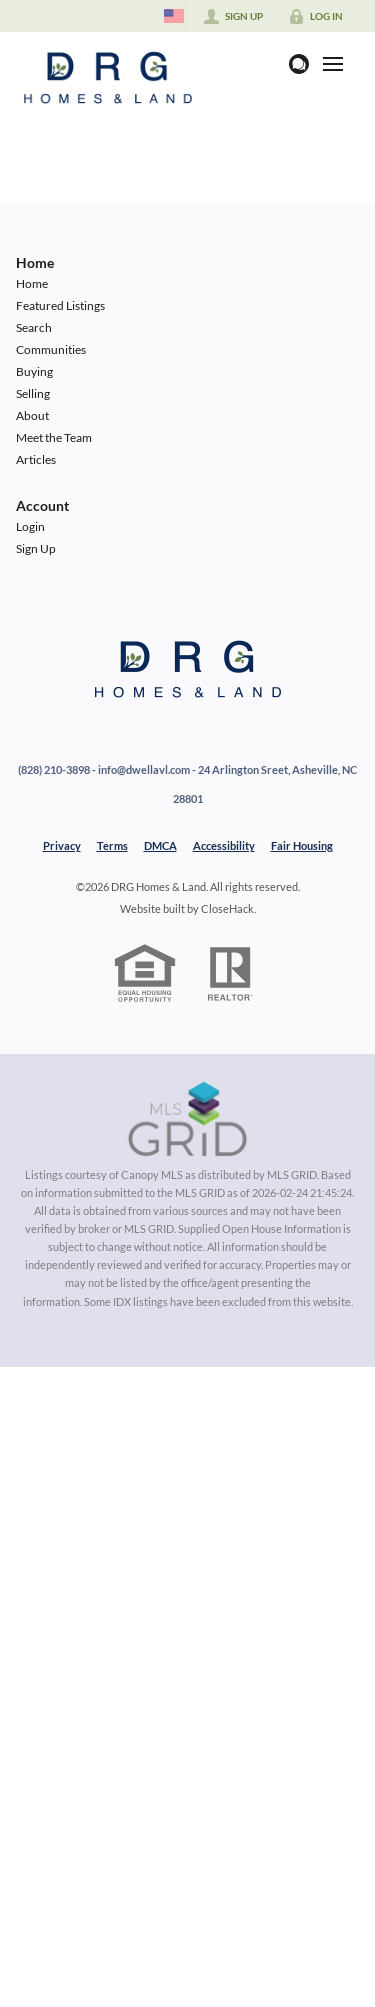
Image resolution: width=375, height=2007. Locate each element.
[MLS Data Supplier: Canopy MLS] (187, 1120)
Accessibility (224, 845)
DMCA (160, 845)
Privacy (62, 845)
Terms (112, 845)
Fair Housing (302, 845)
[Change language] (174, 16)
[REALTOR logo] (230, 974)
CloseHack (227, 908)
